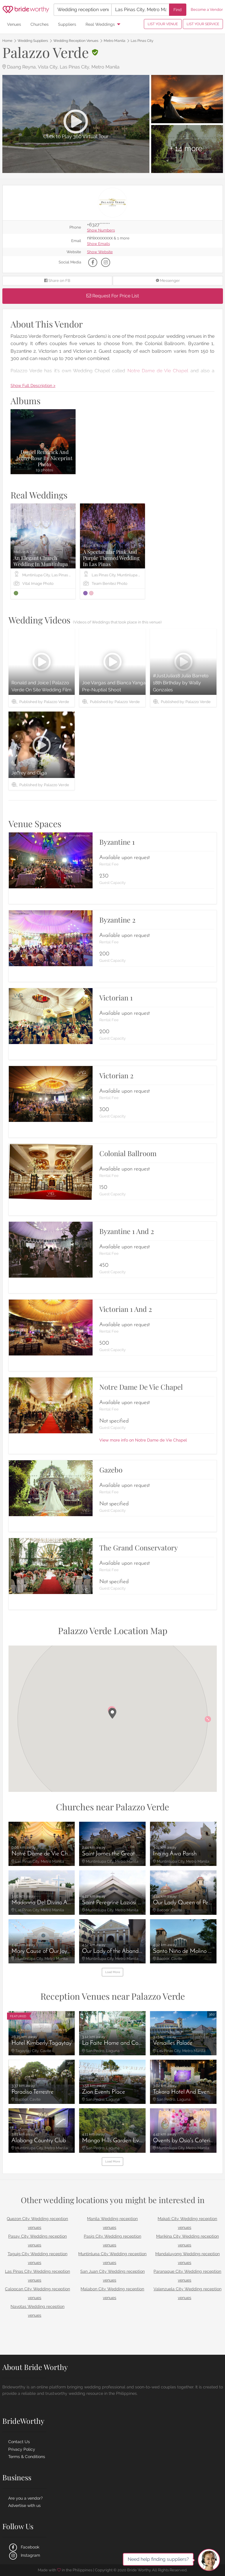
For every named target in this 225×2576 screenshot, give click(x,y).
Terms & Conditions (26, 2456)
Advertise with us (24, 2505)
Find (177, 9)
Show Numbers (101, 230)
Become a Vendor (207, 9)
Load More (112, 1972)
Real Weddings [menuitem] (100, 24)
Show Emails (98, 244)
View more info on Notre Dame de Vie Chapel (143, 1439)
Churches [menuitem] (39, 24)
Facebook (23, 2547)
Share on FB (57, 280)
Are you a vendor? (25, 2498)
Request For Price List (112, 296)
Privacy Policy (21, 2449)
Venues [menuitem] (14, 24)
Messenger (168, 280)
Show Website (100, 252)
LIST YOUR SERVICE (203, 24)
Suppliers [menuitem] (67, 24)
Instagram (24, 2555)
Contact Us (19, 2441)
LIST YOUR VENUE (163, 24)
